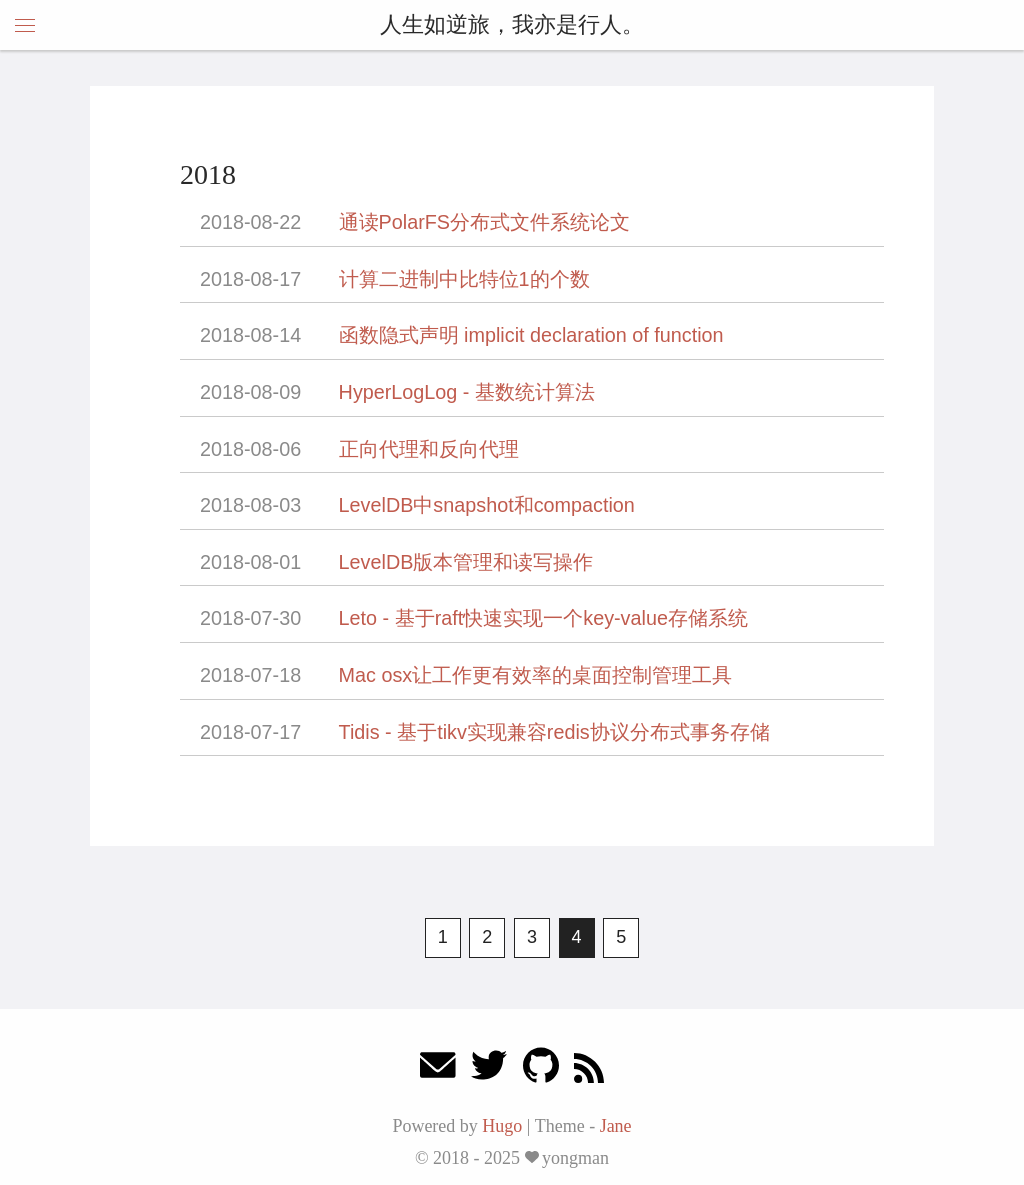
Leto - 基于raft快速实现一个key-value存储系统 (543, 618)
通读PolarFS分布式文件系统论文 (484, 222)
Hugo (502, 1126)
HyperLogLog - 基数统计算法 (467, 392)
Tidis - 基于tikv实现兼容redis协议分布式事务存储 (554, 732)
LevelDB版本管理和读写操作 (466, 562)
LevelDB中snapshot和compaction (487, 505)
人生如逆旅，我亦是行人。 (512, 24)
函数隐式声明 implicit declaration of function (531, 335)
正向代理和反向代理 (429, 449)
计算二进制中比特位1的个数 (464, 279)
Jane (616, 1126)
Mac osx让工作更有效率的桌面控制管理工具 (536, 675)
